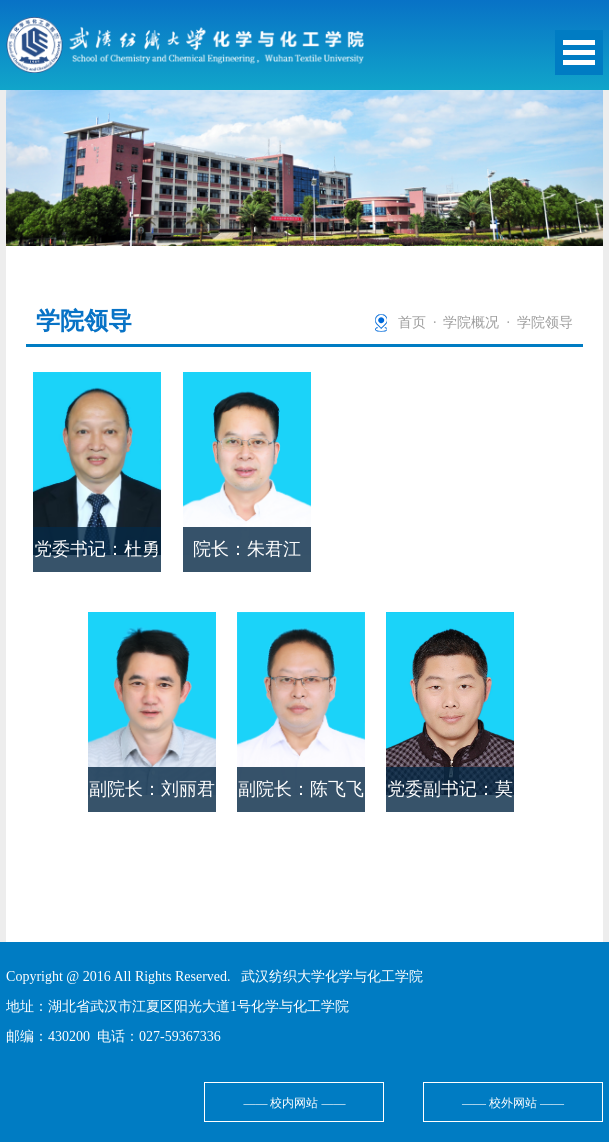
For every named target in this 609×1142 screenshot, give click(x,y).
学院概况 (471, 322)
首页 (412, 322)
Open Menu (579, 52)
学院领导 (545, 322)
